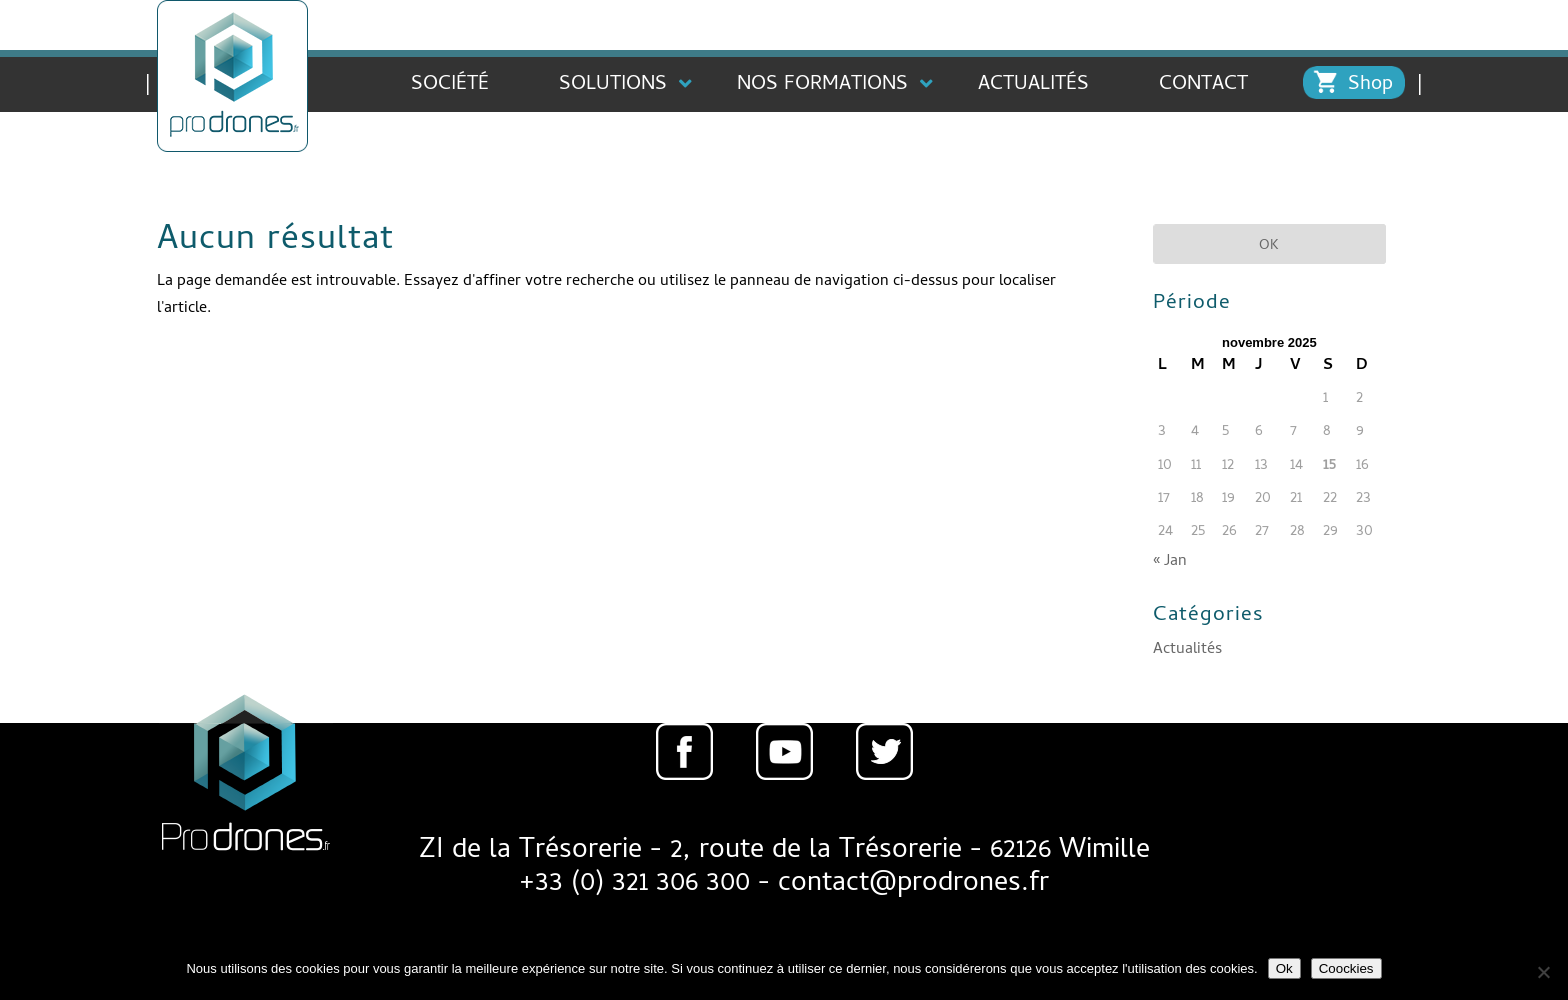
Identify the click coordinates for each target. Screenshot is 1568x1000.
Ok (1284, 968)
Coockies (1346, 968)
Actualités (1187, 650)
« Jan (1170, 562)
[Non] (1543, 972)
